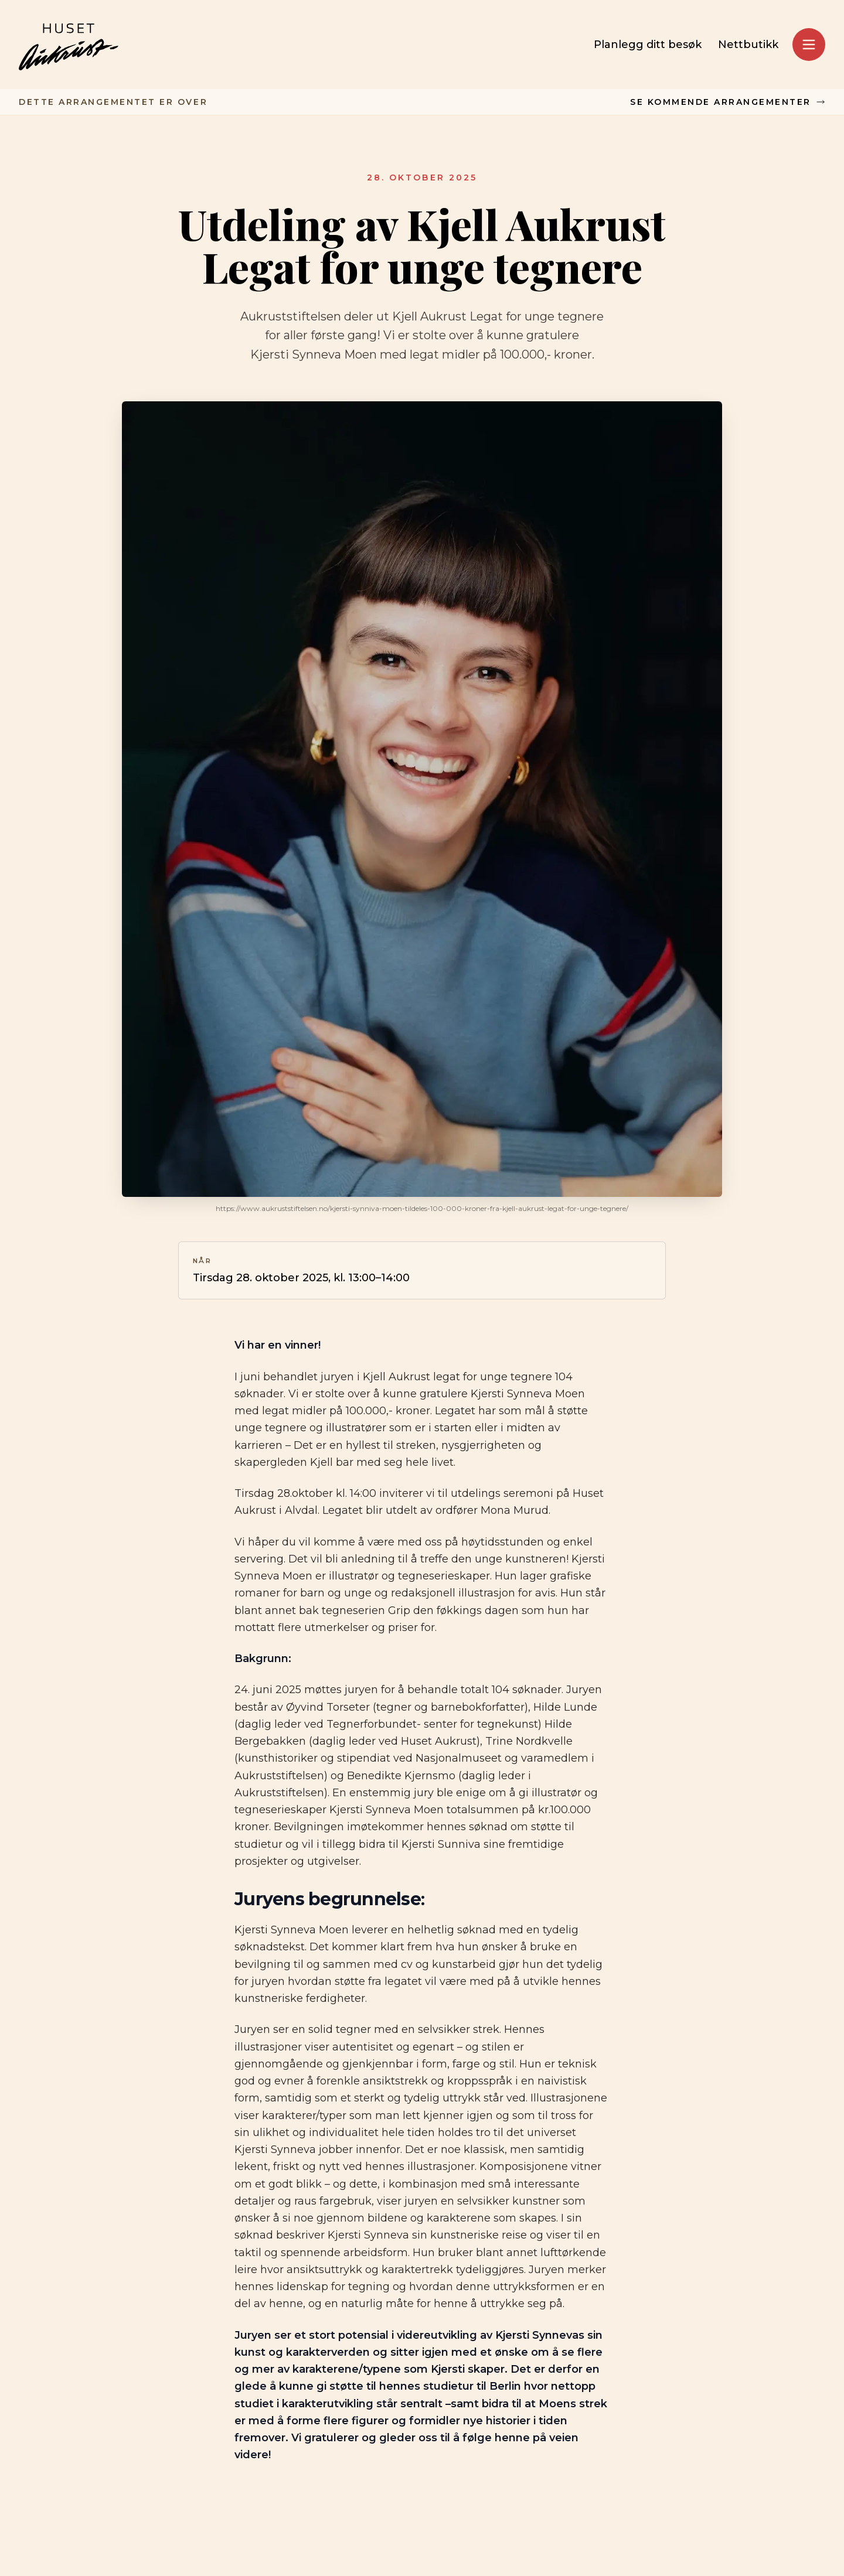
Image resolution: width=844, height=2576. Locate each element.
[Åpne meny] (808, 44)
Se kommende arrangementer (727, 102)
